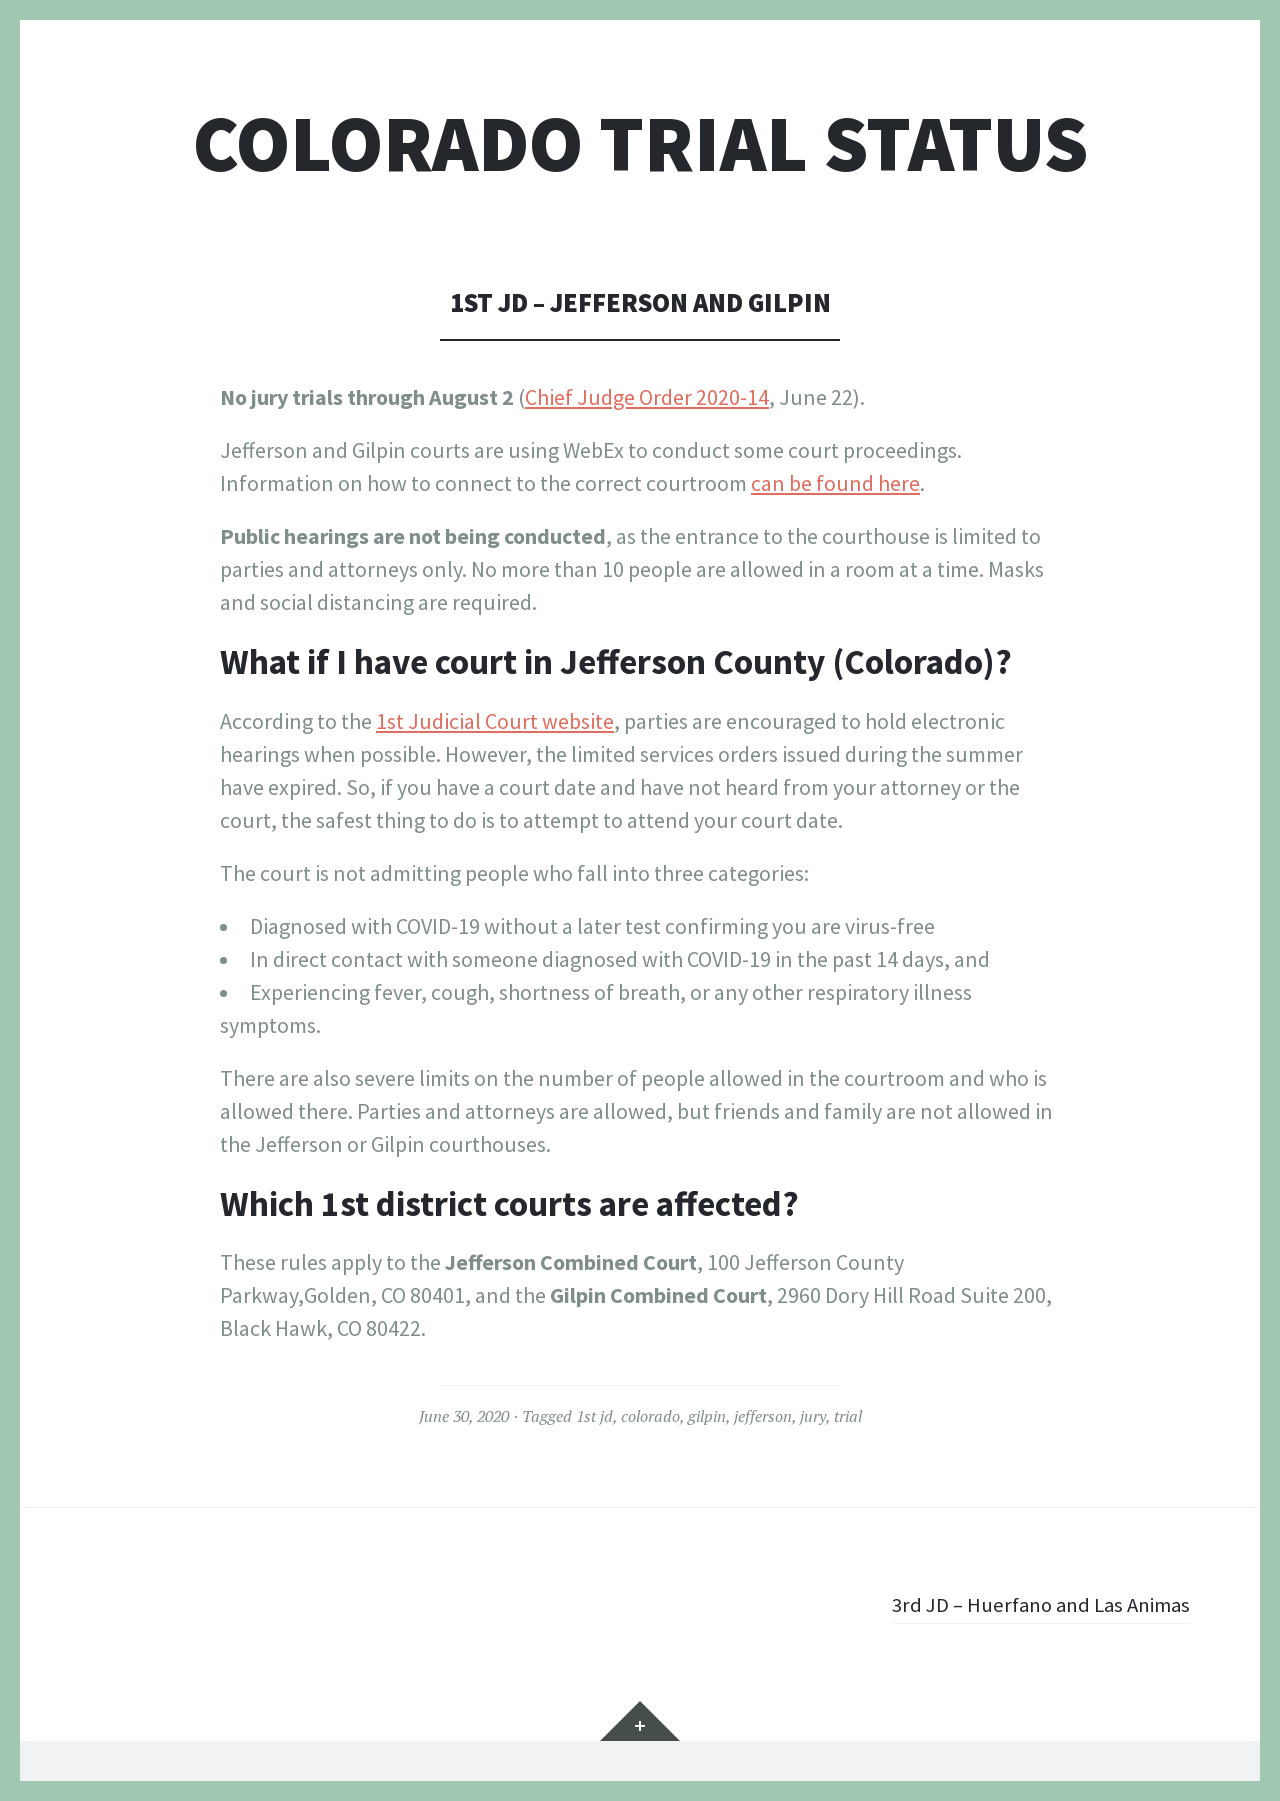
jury (813, 1416)
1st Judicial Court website (495, 721)
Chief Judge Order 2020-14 (647, 397)
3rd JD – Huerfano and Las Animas (1032, 1604)
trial (848, 1416)
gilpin (707, 1416)
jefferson (763, 1416)
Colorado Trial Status (640, 143)
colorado (650, 1416)
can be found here (835, 483)
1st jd (594, 1416)
